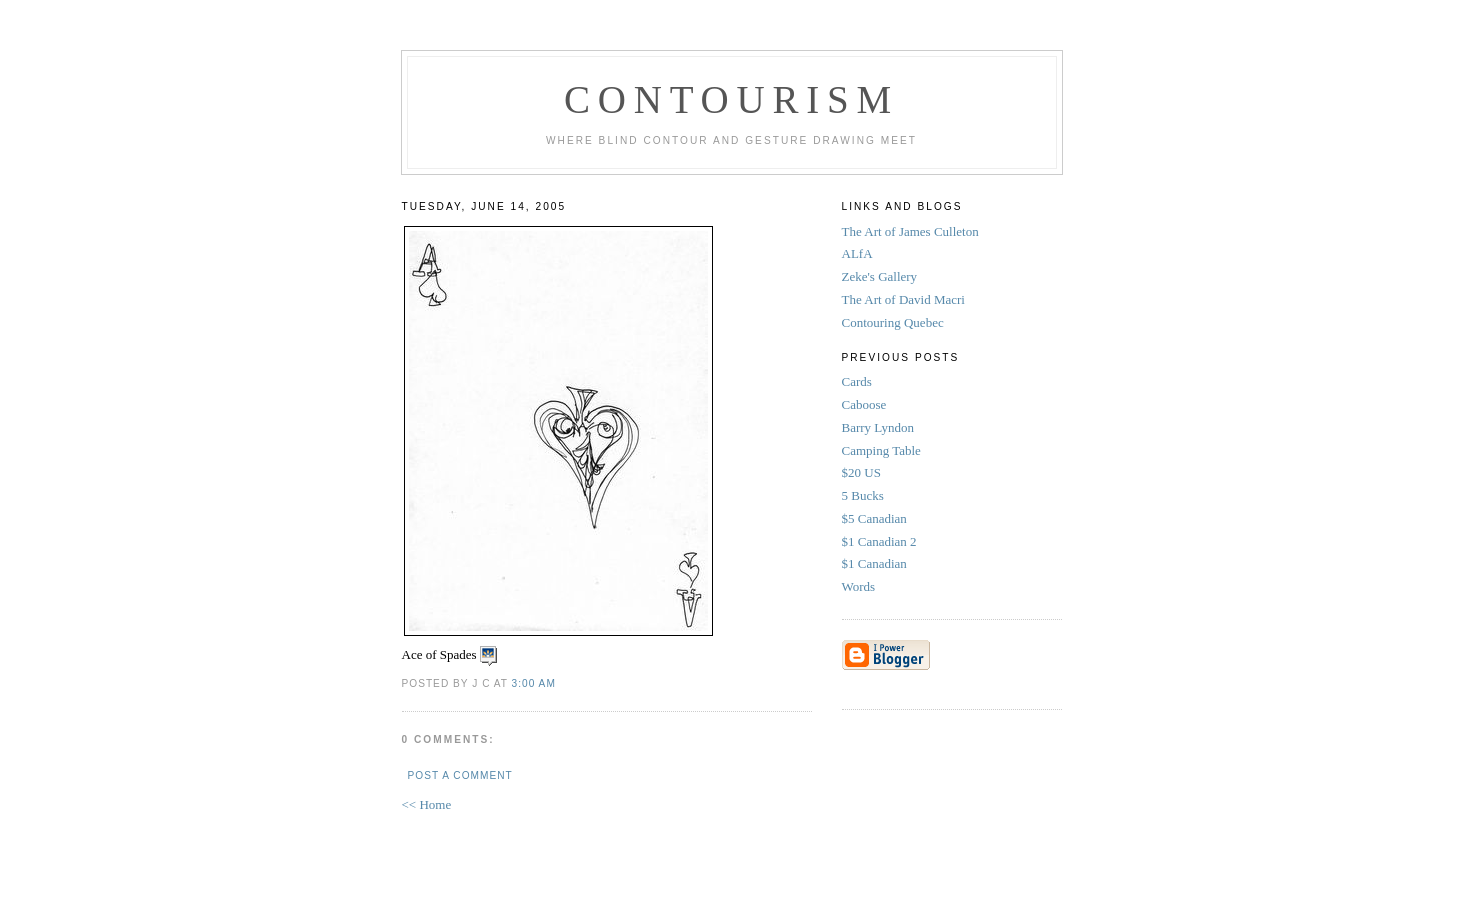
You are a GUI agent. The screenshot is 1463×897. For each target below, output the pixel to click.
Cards (859, 381)
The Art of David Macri (903, 299)
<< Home (427, 804)
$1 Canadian (876, 563)
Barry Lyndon (880, 427)
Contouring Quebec (893, 322)
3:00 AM (534, 683)
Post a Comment (460, 775)
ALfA (857, 253)
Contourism (731, 99)
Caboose (866, 404)
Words (860, 586)
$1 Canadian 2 (881, 541)
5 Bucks (865, 495)
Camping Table (883, 450)
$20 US (863, 472)
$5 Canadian (876, 518)
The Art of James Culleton (910, 231)
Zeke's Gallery (880, 276)
